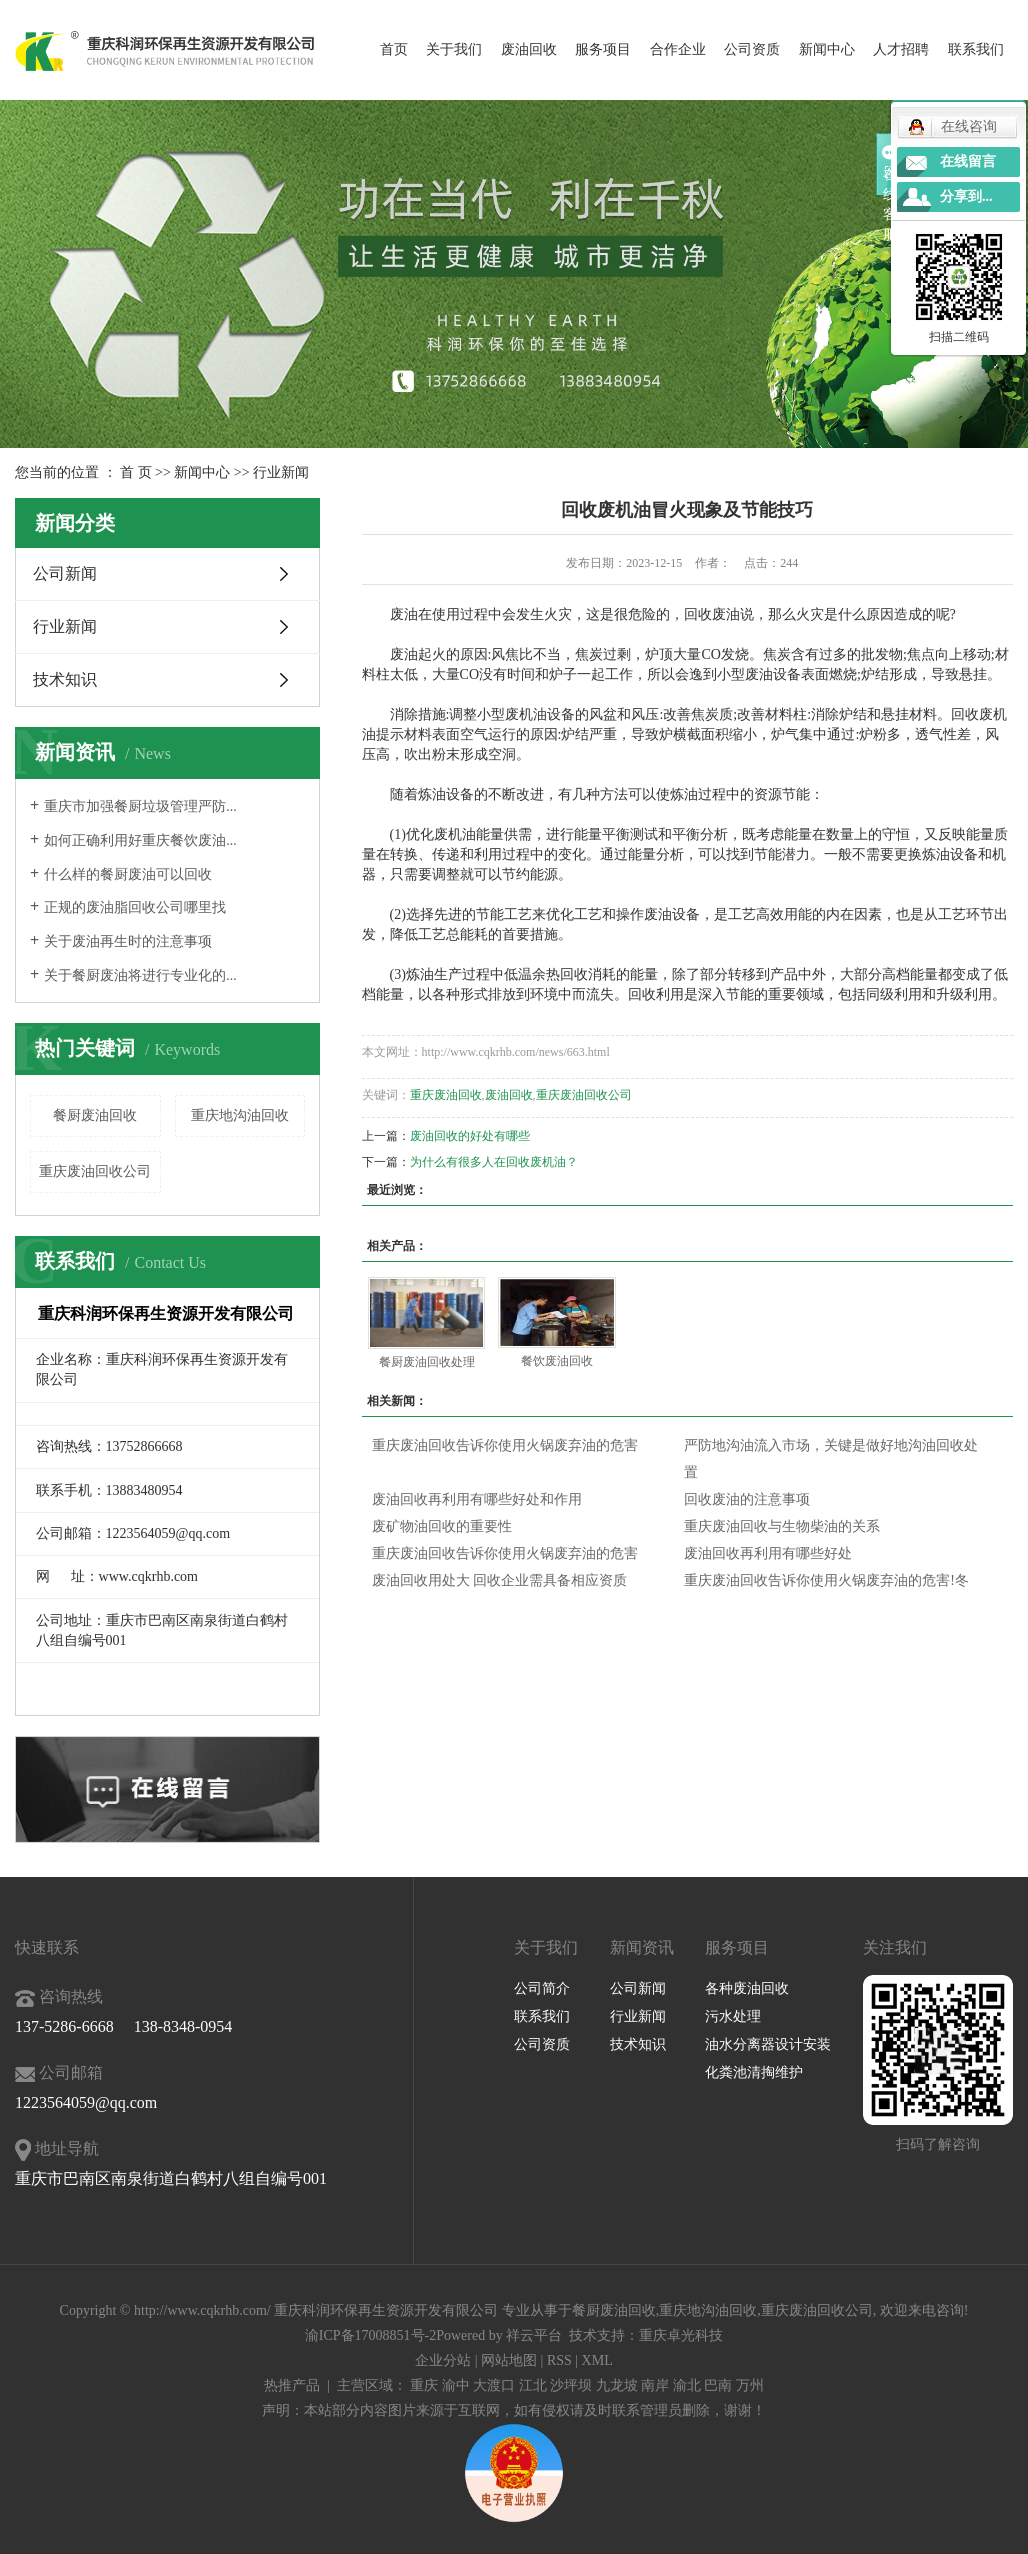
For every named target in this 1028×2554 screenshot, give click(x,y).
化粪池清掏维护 (754, 2072)
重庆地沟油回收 (240, 1115)
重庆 (424, 2385)
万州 (750, 2385)
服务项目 (603, 49)
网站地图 (509, 2360)
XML (597, 2360)
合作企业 (678, 49)
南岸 (655, 2385)
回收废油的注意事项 (747, 1499)
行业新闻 (281, 472)
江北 (533, 2385)
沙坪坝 (571, 2385)
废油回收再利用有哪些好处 (768, 1553)
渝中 (456, 2385)
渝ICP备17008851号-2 (370, 2335)
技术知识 (65, 679)
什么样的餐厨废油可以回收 (128, 874)
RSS (559, 2360)
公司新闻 (65, 573)
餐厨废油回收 (95, 1115)
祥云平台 (534, 2335)
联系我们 (976, 49)
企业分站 (443, 2360)
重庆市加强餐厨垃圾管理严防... (140, 806)
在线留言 (968, 161)
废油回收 (529, 49)
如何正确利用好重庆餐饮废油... (140, 840)
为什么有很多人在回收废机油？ (494, 1162)
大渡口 (494, 2385)
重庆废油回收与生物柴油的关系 (782, 1526)
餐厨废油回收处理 (427, 1362)
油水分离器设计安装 (768, 2044)
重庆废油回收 (446, 1095)
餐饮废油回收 (557, 1361)
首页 (394, 49)
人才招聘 (901, 49)
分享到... (966, 196)
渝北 (687, 2385)
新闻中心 (827, 49)
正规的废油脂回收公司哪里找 (135, 907)
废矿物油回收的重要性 (442, 1526)
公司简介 (542, 1988)
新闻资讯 (642, 1947)
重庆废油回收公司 (95, 1171)
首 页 (136, 472)
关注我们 (895, 1947)
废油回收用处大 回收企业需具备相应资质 (500, 1580)
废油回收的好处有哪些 (470, 1136)
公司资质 (752, 49)
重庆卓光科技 (681, 2335)
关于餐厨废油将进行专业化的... (140, 975)
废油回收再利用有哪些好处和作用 (477, 1499)
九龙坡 (617, 2385)
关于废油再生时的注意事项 (128, 941)
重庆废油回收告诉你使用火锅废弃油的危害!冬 (826, 1580)
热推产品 (292, 2385)
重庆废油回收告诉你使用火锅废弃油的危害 (505, 1445)
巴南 (718, 2385)
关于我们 (454, 49)
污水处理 (733, 2016)
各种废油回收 (747, 1988)
